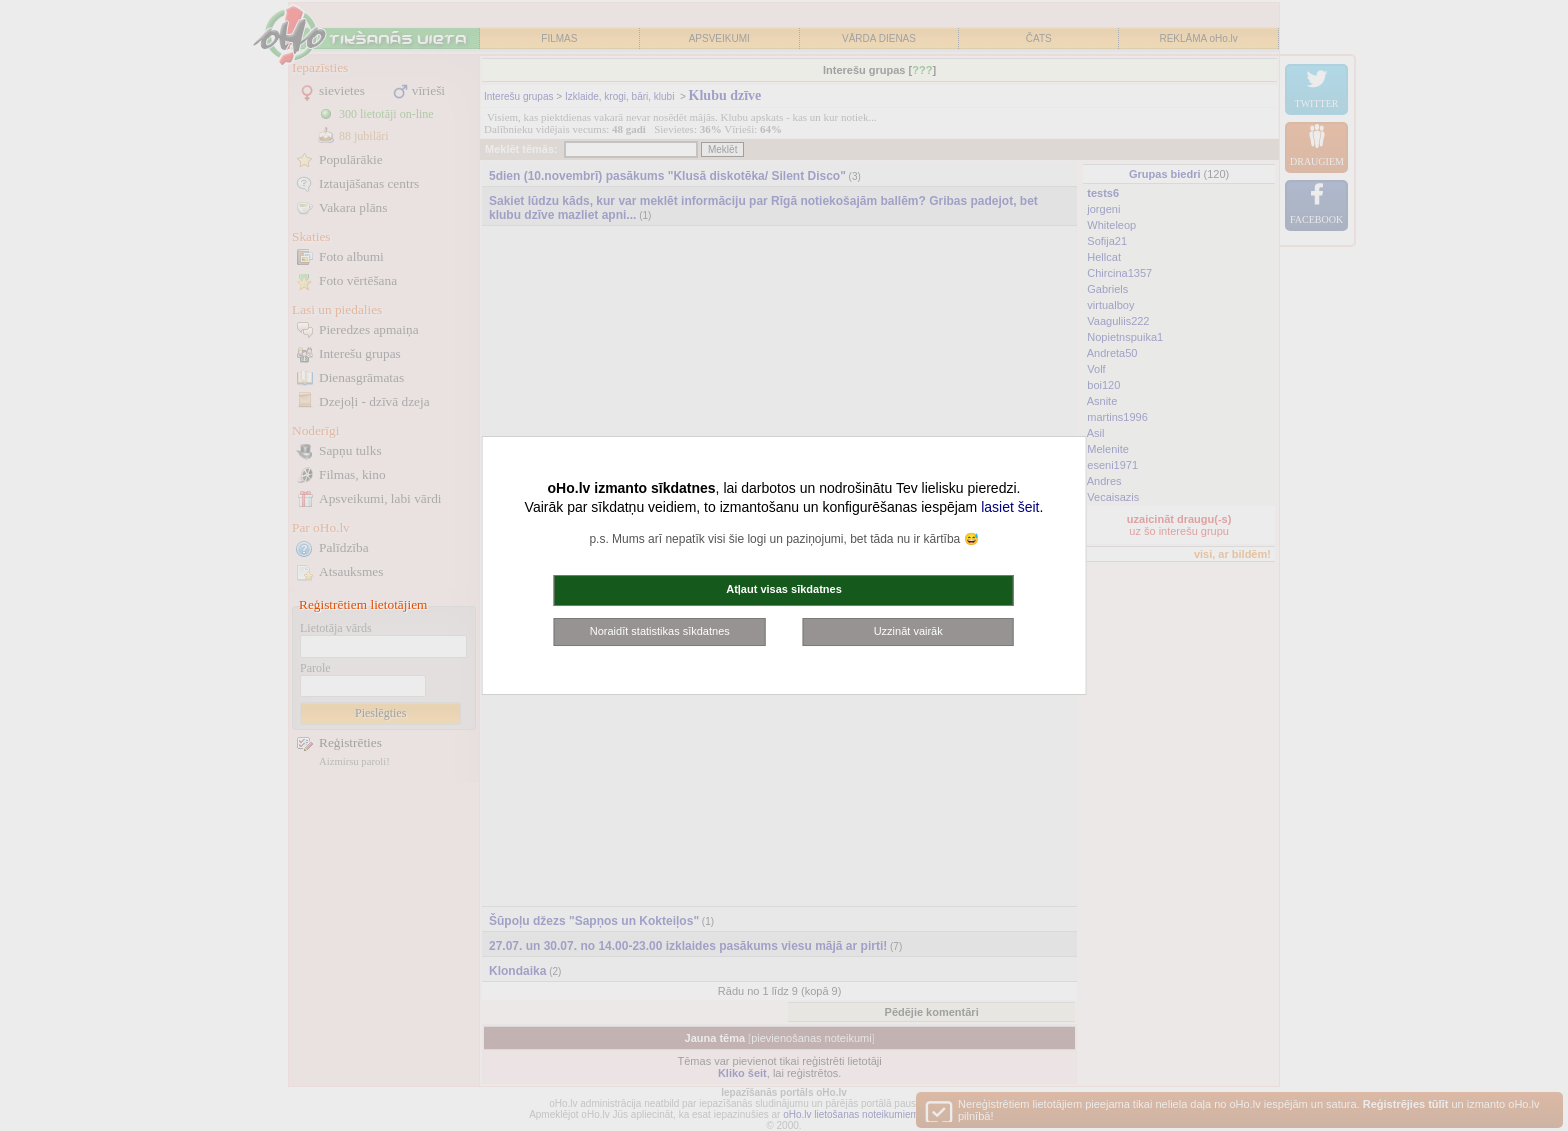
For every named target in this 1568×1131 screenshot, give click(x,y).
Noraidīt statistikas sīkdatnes (660, 631)
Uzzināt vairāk (908, 631)
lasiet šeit (1010, 507)
